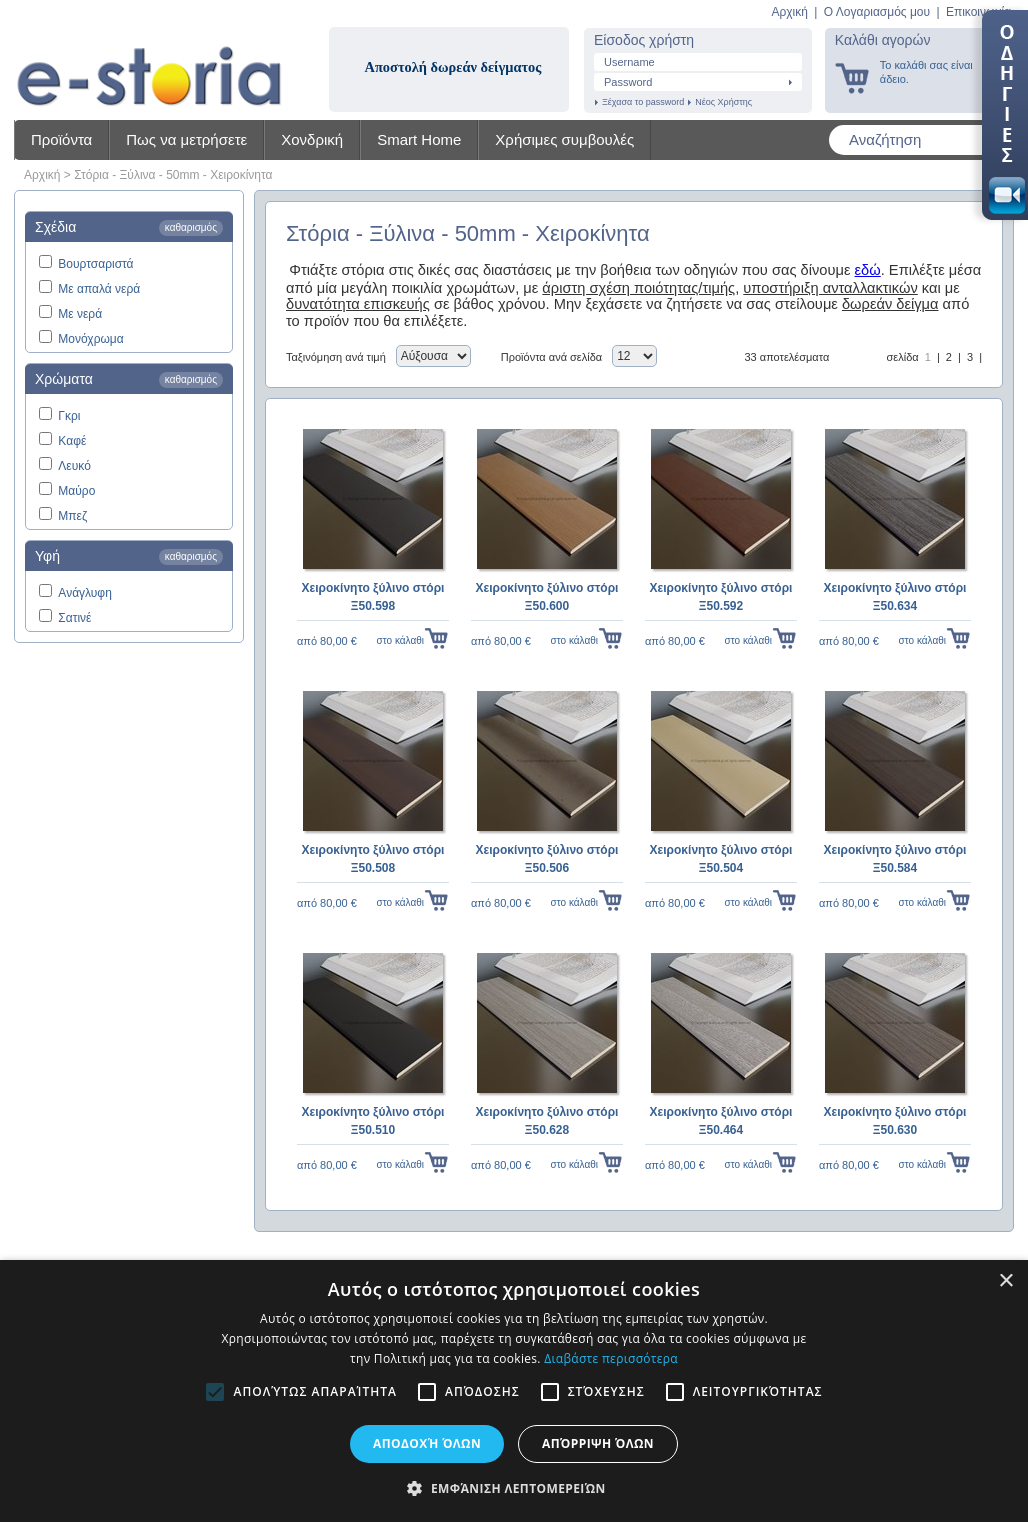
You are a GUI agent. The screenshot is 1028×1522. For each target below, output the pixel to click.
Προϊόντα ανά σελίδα (551, 357)
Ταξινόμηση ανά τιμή (336, 357)
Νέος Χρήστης (723, 102)
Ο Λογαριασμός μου (877, 12)
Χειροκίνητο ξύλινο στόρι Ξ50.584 (895, 859)
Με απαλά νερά (99, 289)
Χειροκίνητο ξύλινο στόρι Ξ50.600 (547, 597)
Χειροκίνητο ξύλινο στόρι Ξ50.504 (721, 859)
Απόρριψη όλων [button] (598, 1443)
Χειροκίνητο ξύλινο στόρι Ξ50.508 (373, 859)
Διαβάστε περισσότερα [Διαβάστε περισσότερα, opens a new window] (611, 1358)
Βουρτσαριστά (95, 264)
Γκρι (69, 416)
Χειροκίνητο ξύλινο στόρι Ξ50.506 (547, 859)
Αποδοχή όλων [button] (427, 1443)
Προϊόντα (61, 139)
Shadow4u (149, 60)
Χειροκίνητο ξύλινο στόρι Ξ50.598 (373, 597)
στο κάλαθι (400, 640)
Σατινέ (74, 618)
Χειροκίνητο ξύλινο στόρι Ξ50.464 (721, 1121)
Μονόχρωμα (90, 339)
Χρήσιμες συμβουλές (564, 139)
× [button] (1005, 1281)
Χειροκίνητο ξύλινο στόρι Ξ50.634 (895, 597)
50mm (182, 175)
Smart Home (419, 139)
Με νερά (80, 314)
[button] (513, 1488)
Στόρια (91, 175)
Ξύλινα (138, 175)
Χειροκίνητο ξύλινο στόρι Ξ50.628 (547, 1121)
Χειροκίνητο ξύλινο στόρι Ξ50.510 (373, 1121)
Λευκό (74, 466)
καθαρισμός (191, 227)
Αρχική (789, 12)
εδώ (868, 270)
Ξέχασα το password (643, 102)
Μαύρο (76, 491)
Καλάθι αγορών (883, 40)
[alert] (514, 1391)
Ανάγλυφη (84, 593)
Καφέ (72, 441)
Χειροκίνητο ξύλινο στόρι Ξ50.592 (721, 597)
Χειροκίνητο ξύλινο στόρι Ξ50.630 (895, 1121)
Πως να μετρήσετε (186, 139)
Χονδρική (312, 139)
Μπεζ (72, 516)
